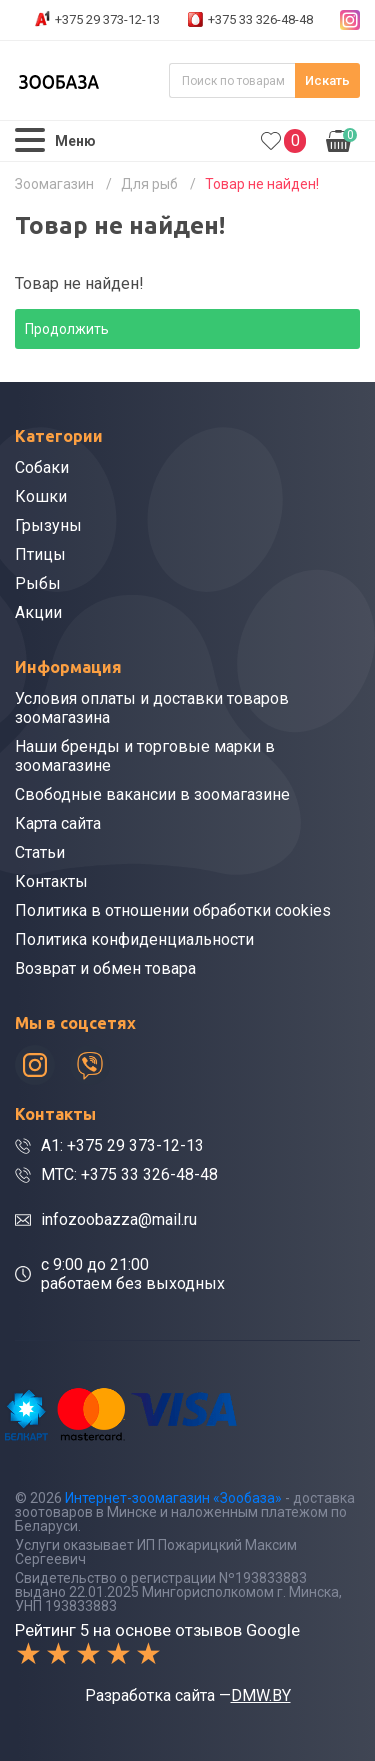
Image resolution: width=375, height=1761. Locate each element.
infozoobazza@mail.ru (119, 1219)
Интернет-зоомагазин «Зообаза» (173, 1498)
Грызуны (48, 525)
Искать (327, 80)
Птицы (40, 554)
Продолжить (67, 329)
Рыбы (38, 583)
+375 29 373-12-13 (107, 19)
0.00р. (341, 139)
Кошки (41, 496)
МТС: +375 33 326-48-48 (129, 1174)
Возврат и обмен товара (105, 968)
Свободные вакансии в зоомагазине (152, 794)
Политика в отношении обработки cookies (173, 910)
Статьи (40, 852)
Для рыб (149, 184)
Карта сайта (58, 823)
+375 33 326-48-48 (260, 19)
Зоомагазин (54, 184)
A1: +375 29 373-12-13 (122, 1145)
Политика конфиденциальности (134, 939)
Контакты (51, 881)
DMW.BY (261, 1695)
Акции (38, 612)
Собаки (42, 467)
